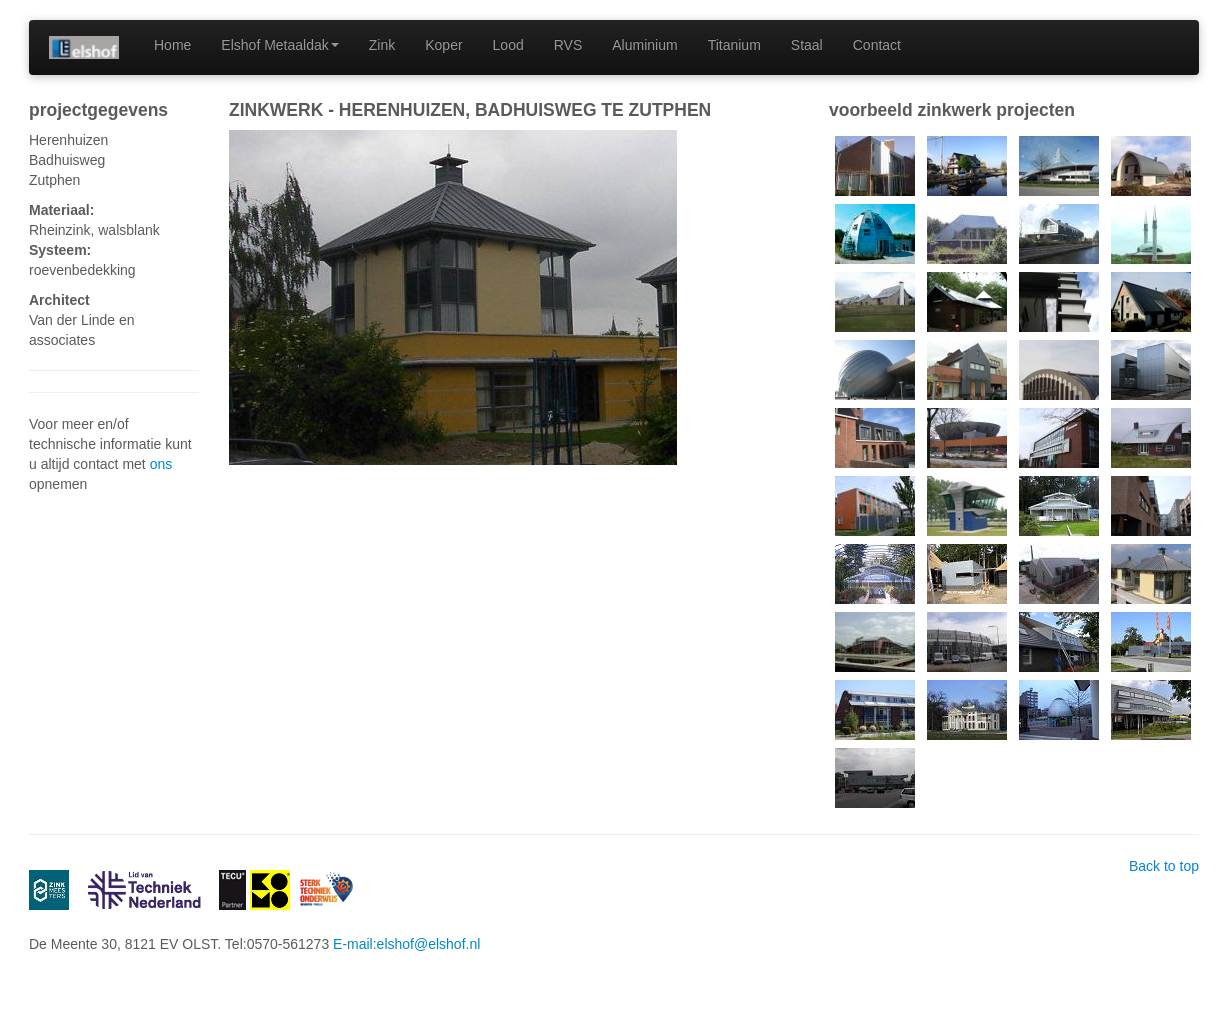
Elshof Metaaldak (279, 45)
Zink (382, 45)
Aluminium (644, 45)
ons (161, 464)
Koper (443, 45)
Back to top (1164, 866)
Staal (807, 45)
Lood (508, 45)
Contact (877, 45)
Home (172, 45)
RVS (568, 45)
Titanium (734, 45)
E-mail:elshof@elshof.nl (406, 944)
